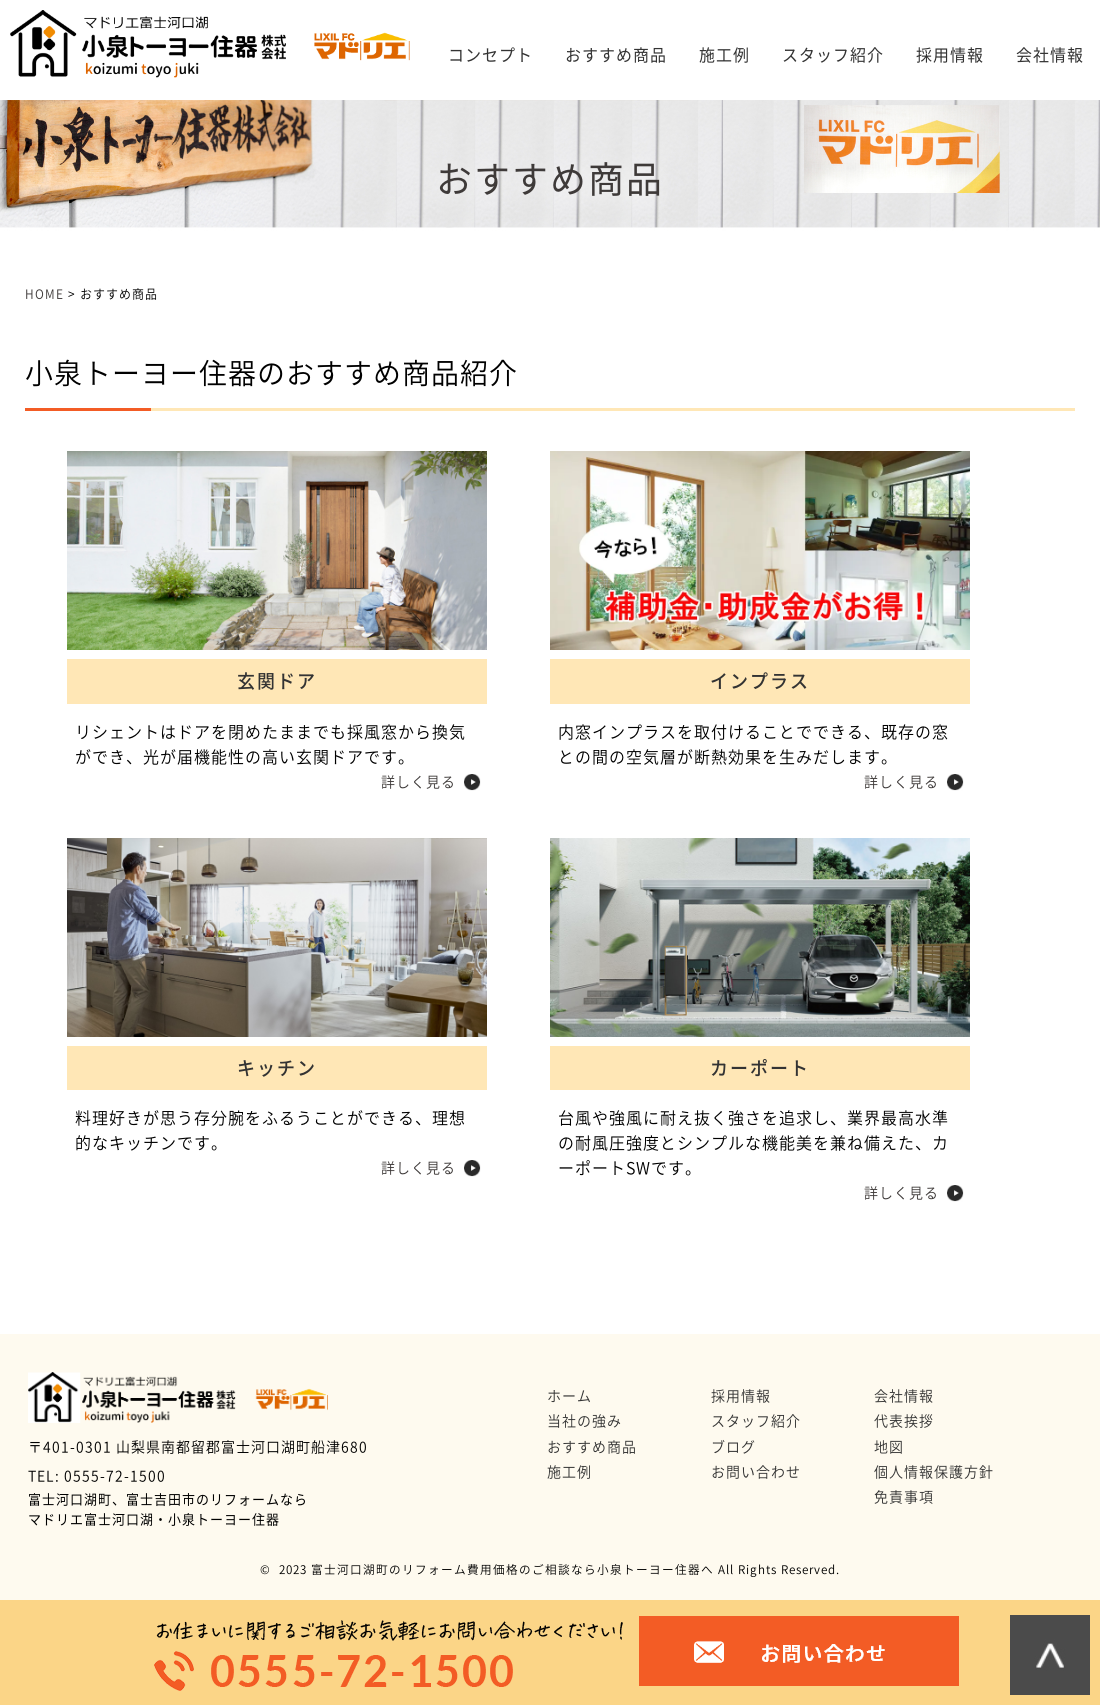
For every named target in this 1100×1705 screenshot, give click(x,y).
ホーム (569, 1396)
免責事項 (904, 1497)
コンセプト (490, 55)
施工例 (724, 55)
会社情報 (1050, 55)
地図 (889, 1447)
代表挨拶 (904, 1421)
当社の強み (584, 1421)
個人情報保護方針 (934, 1472)
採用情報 (950, 55)
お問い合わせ (756, 1472)
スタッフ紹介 (833, 55)
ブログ (733, 1447)
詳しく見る (418, 782)
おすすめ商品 (616, 55)
